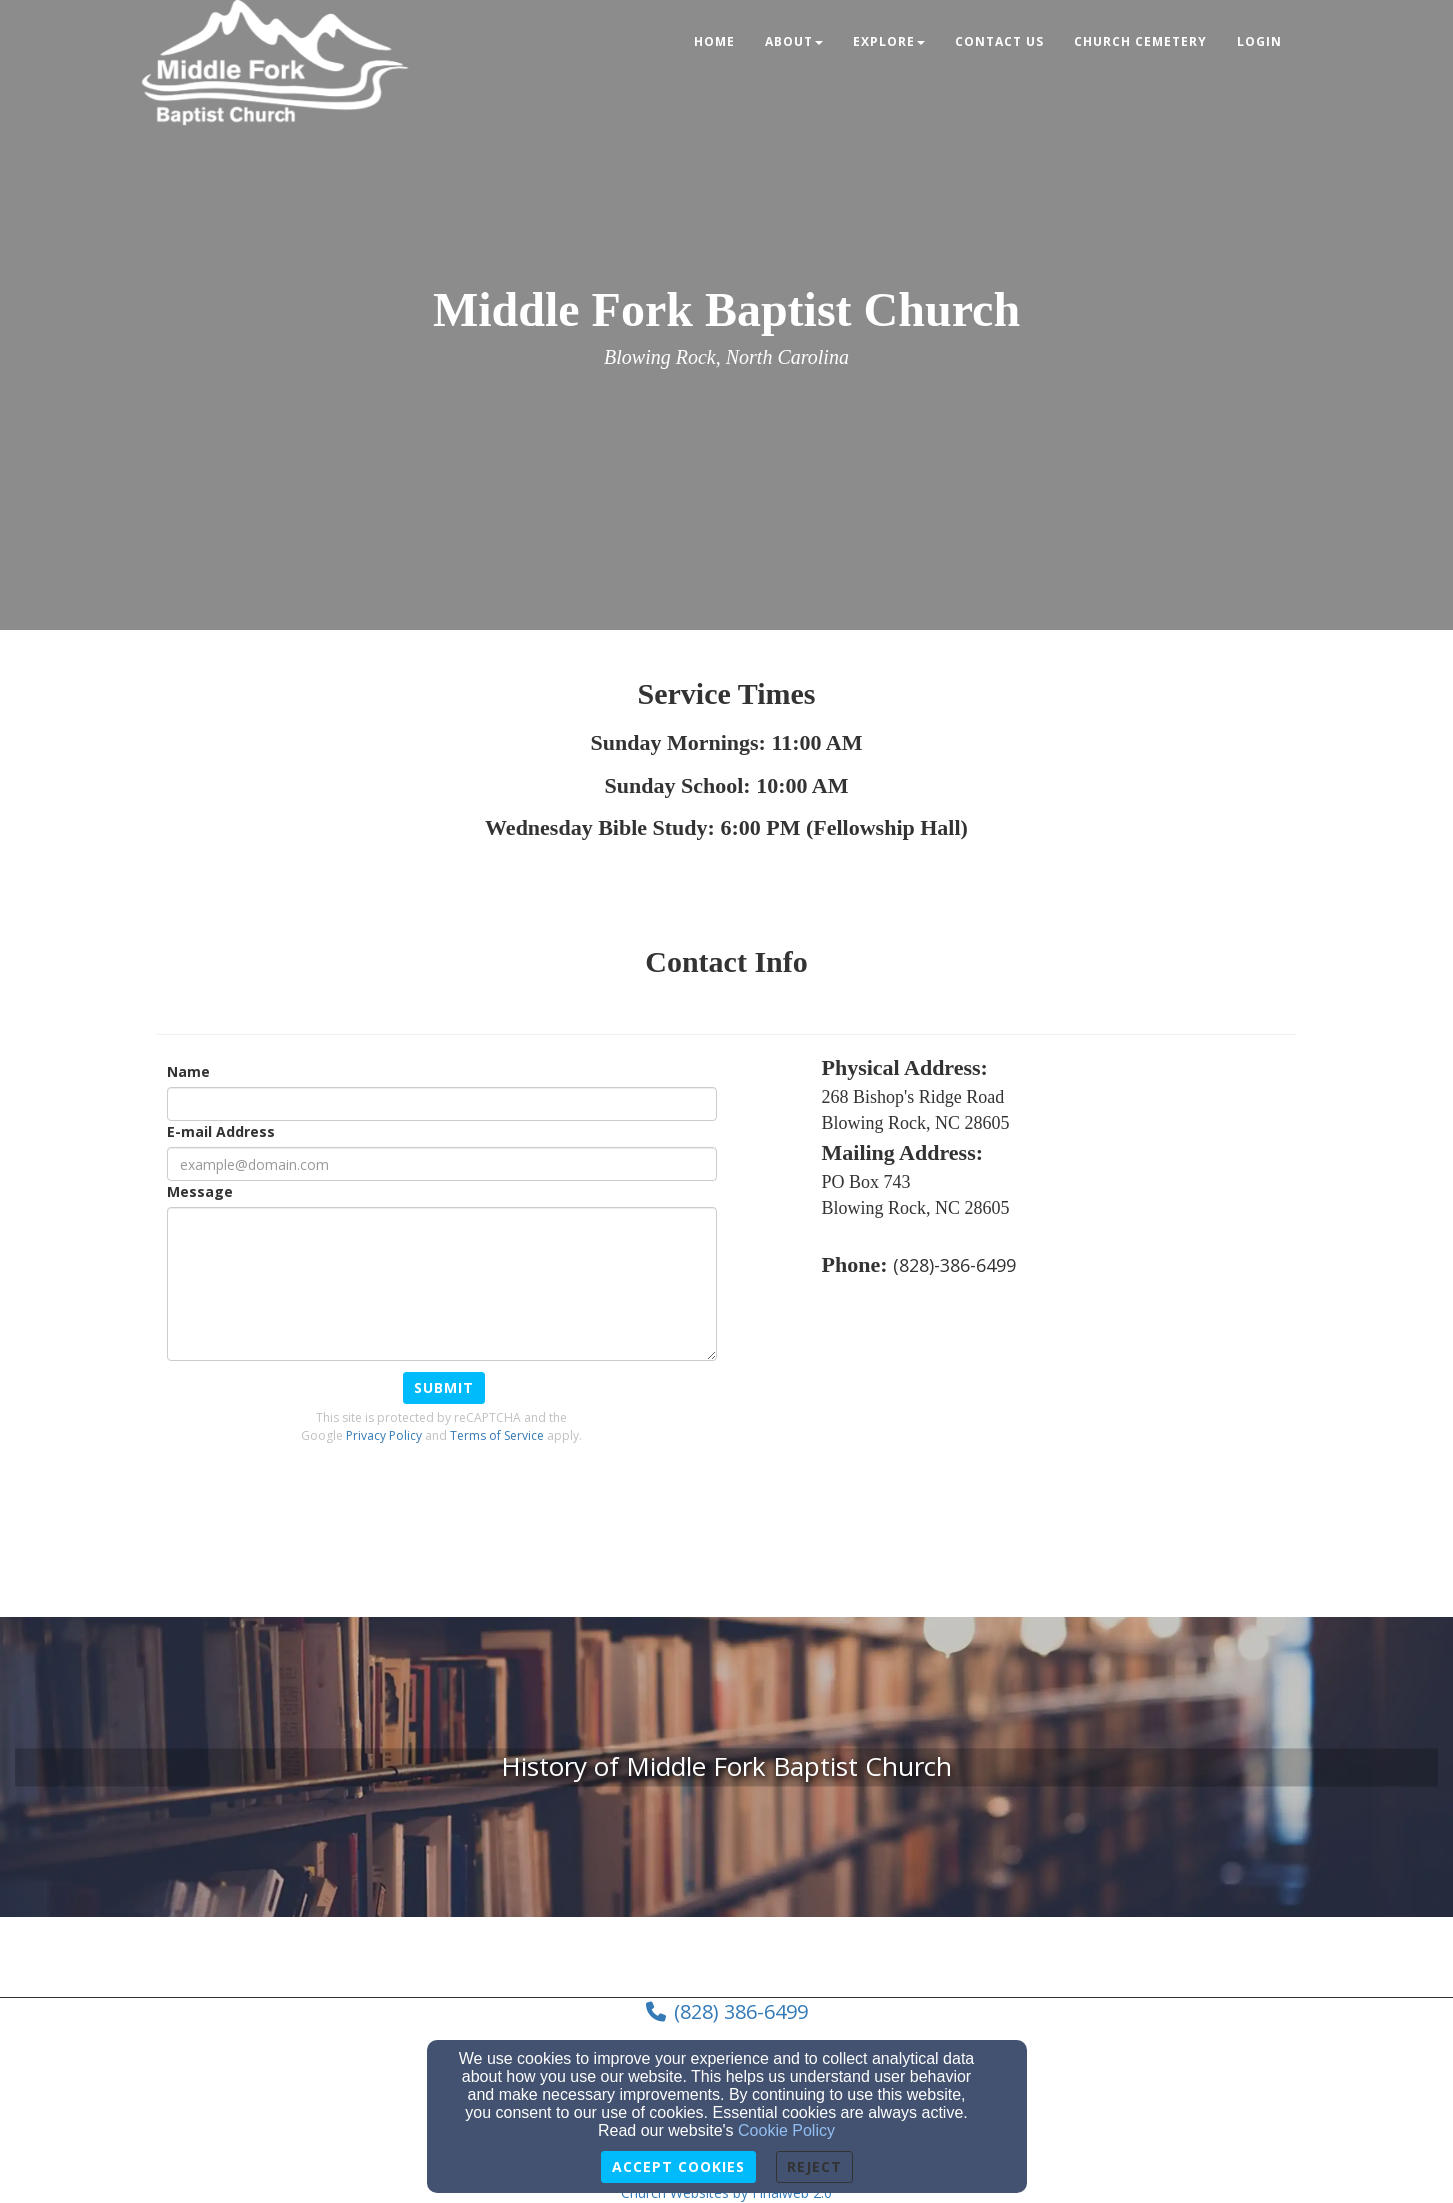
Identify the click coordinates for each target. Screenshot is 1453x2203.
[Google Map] (1059, 1442)
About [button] (794, 41)
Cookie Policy (786, 2130)
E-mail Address (221, 1131)
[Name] (442, 1104)
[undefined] (726, 1767)
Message (200, 1191)
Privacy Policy (384, 1435)
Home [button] (714, 41)
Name (188, 1071)
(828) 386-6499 (741, 2011)
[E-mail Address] (442, 1164)
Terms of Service (497, 1435)
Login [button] (1259, 41)
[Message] (442, 1284)
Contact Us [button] (999, 41)
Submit (444, 1387)
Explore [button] (889, 41)
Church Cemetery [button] (1140, 41)
